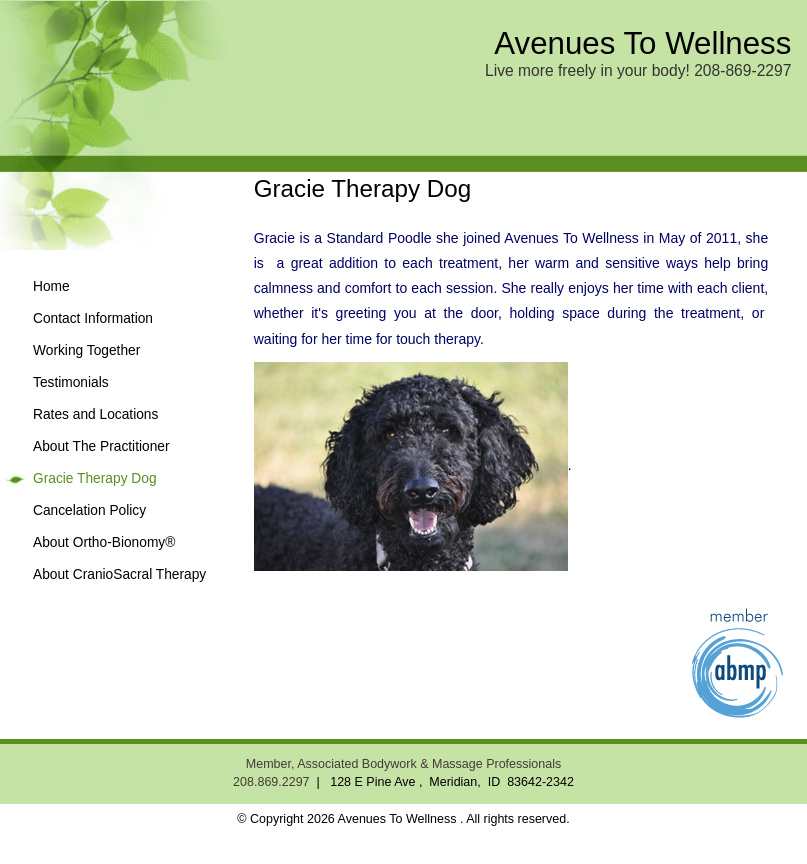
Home (51, 286)
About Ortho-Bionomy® (104, 542)
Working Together (86, 350)
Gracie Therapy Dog (95, 478)
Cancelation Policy (89, 510)
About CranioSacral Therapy (119, 574)
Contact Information (93, 318)
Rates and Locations (95, 414)
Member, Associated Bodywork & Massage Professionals (403, 764)
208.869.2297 (271, 782)
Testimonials (71, 382)
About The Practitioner (101, 446)
